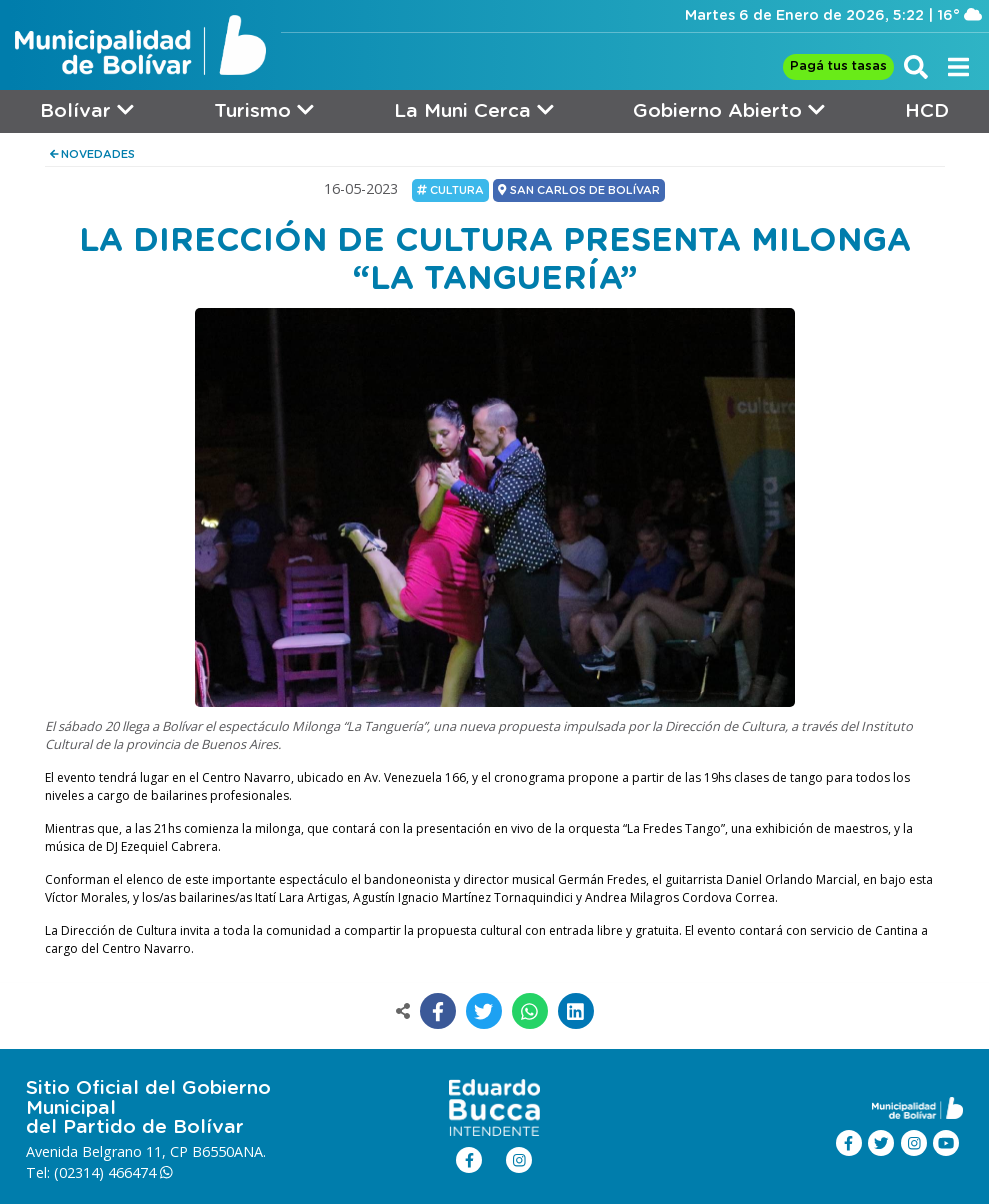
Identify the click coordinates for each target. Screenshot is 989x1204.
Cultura (450, 190)
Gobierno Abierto (729, 110)
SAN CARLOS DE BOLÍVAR (578, 190)
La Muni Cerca (474, 110)
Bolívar (87, 110)
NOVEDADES (93, 154)
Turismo (264, 110)
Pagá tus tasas (838, 66)
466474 (140, 1172)
